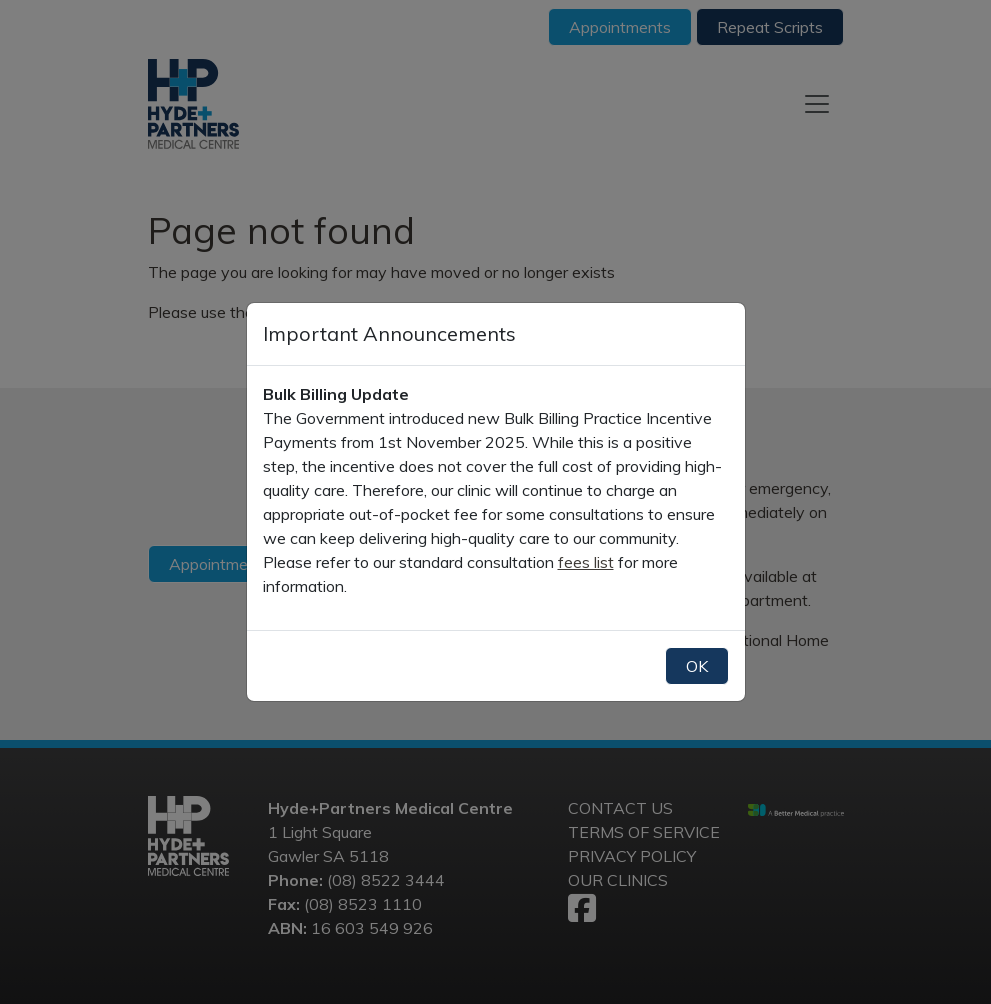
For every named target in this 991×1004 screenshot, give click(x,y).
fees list (586, 562)
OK (697, 666)
